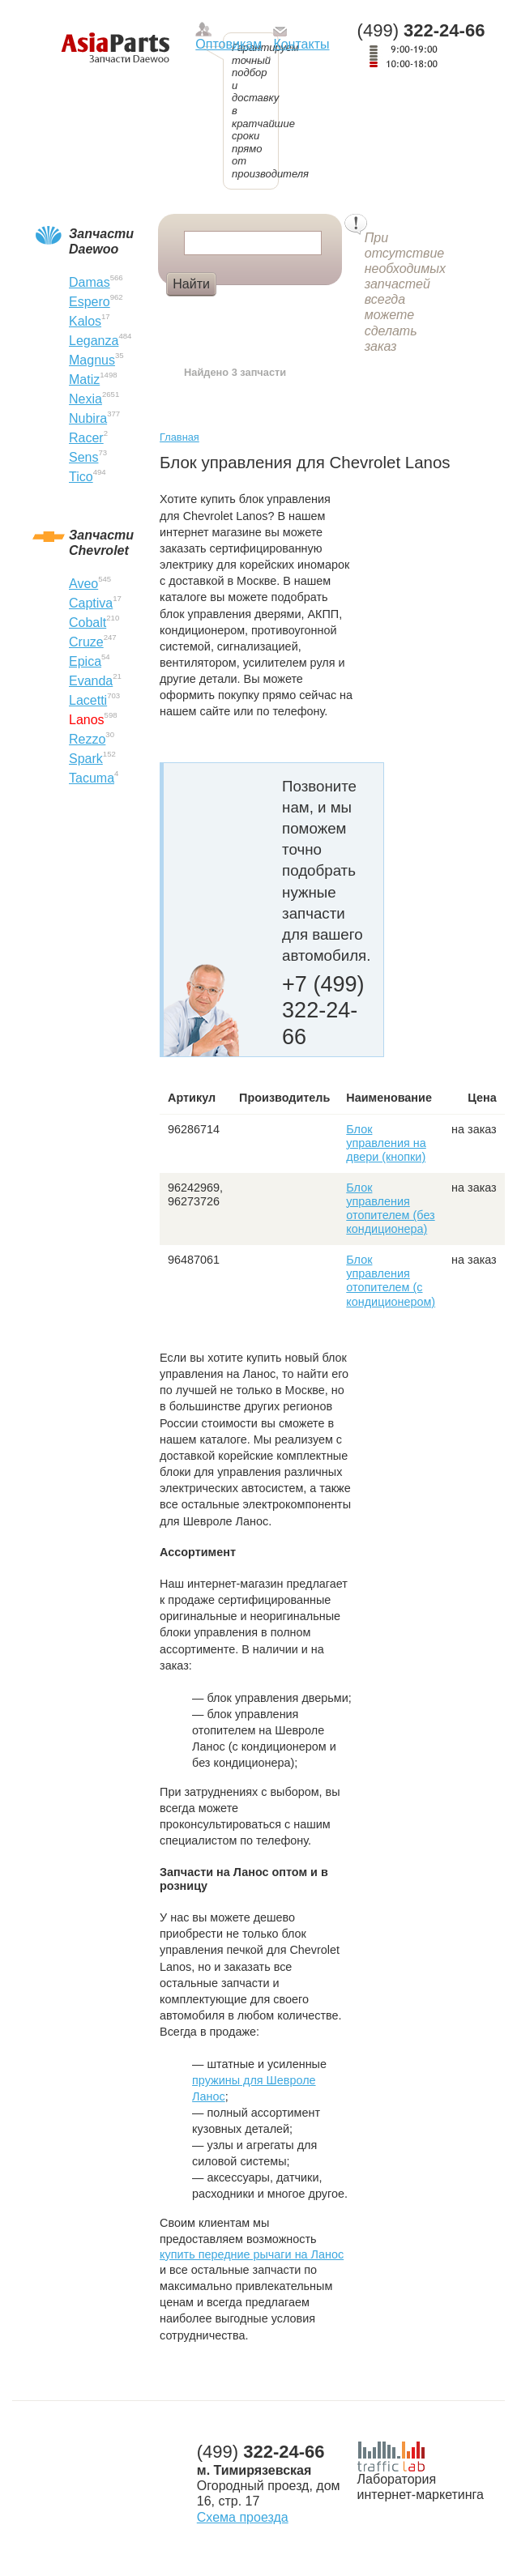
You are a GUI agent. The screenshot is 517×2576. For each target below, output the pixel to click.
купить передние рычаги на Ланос (252, 2254)
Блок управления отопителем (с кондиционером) (390, 1280)
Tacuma (91, 778)
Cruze (86, 642)
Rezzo (87, 739)
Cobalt (87, 622)
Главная (179, 437)
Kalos (85, 321)
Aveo (83, 584)
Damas (89, 282)
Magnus (92, 360)
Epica (85, 661)
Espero (89, 302)
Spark (86, 759)
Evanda (91, 681)
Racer (86, 438)
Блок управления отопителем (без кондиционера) (390, 1208)
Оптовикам (228, 44)
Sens (83, 457)
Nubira (88, 418)
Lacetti (88, 700)
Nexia (85, 399)
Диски (248, 311)
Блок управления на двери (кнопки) (385, 1143)
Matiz (84, 379)
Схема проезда (242, 2517)
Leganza (93, 341)
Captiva (91, 603)
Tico (81, 477)
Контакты (301, 44)
